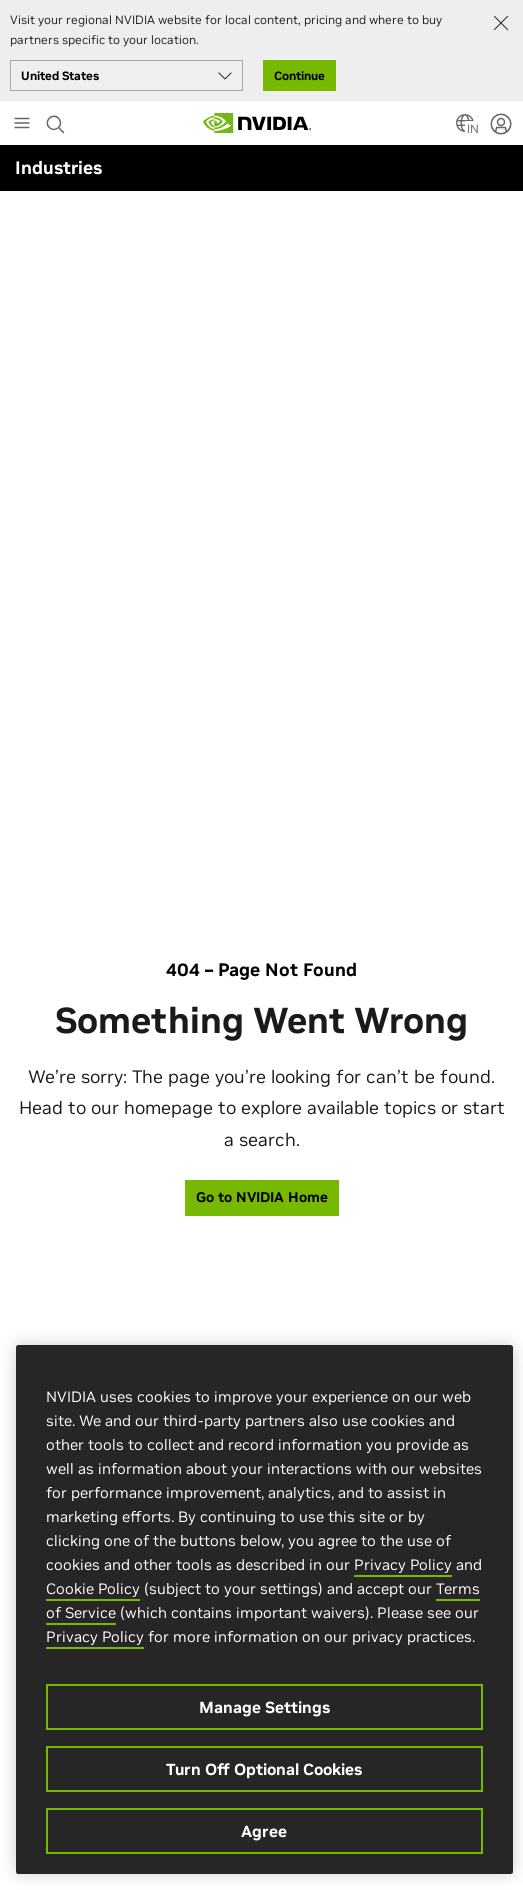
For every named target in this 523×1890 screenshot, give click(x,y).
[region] (264, 1609)
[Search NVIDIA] (56, 119)
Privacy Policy (403, 1564)
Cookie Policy (93, 1588)
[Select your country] (126, 75)
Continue (299, 75)
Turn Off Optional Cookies (264, 1769)
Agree (264, 1831)
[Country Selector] (465, 129)
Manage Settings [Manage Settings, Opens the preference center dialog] (264, 1707)
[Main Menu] (22, 125)
